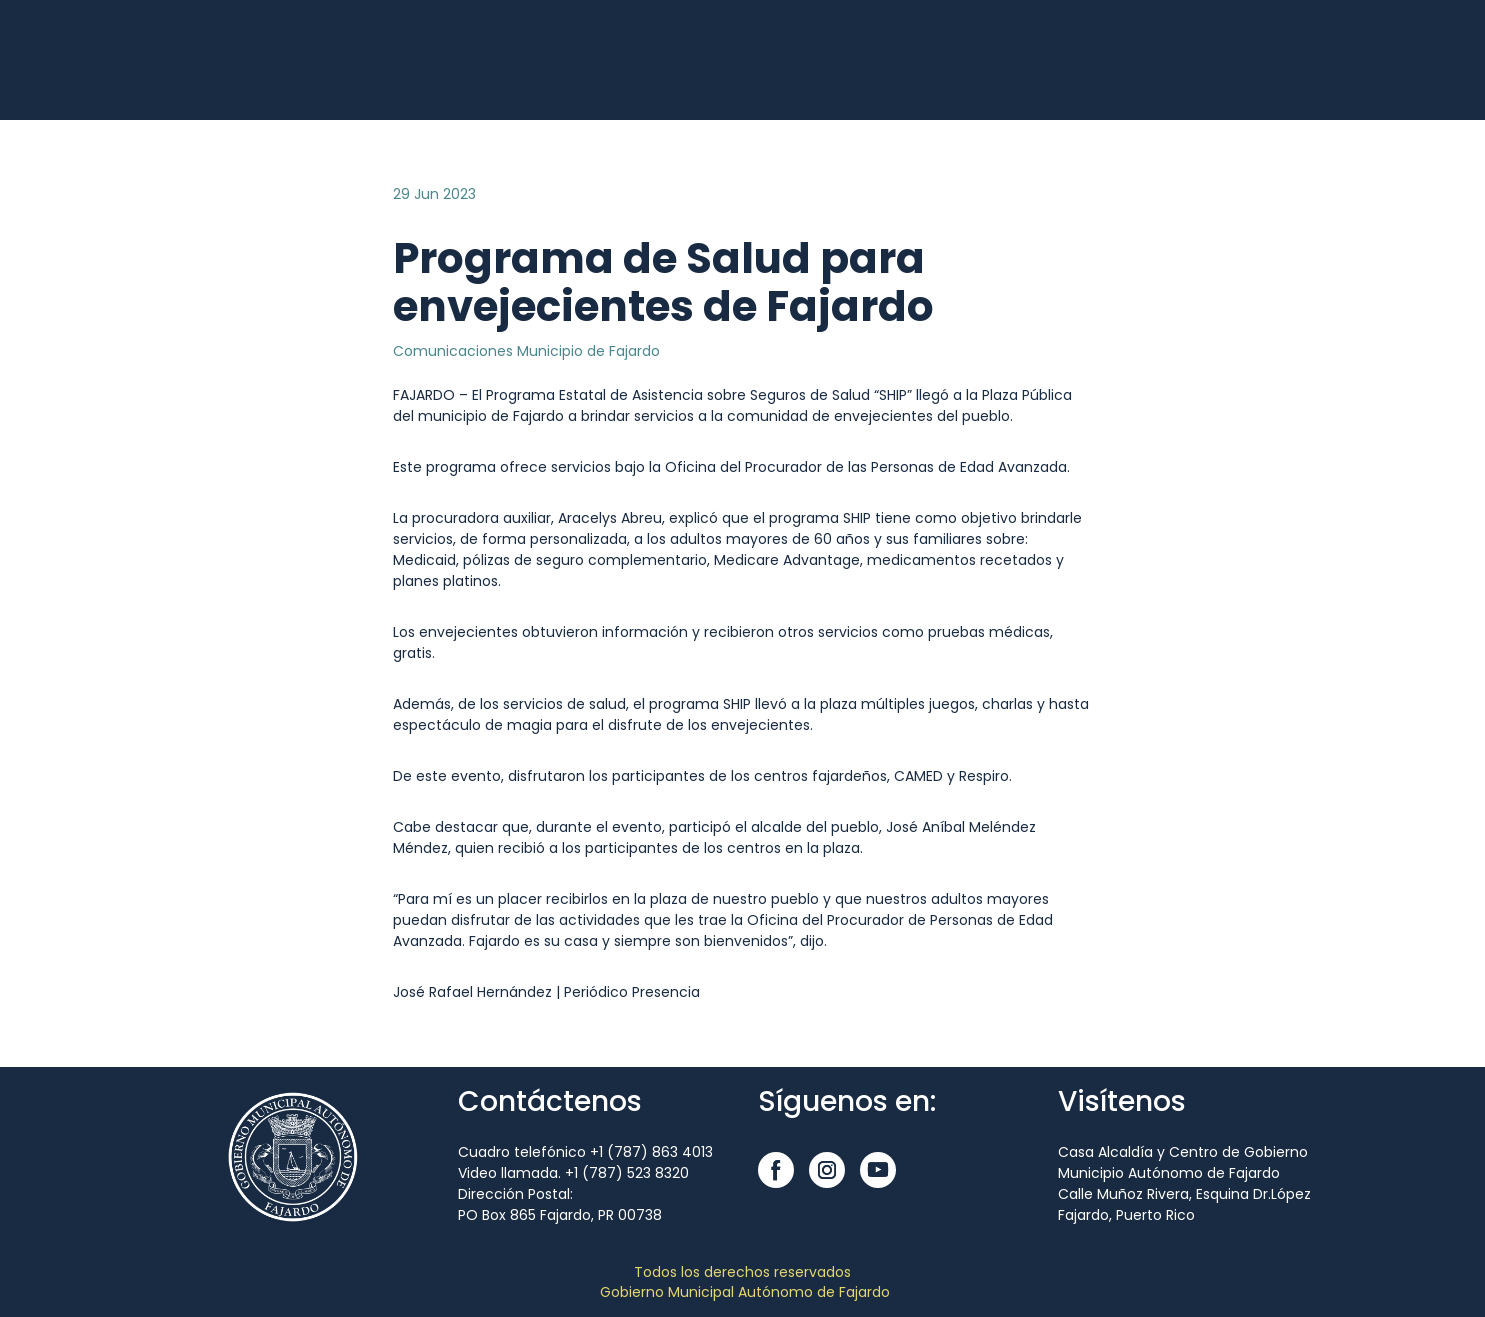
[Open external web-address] (213, 60)
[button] (776, 1170)
